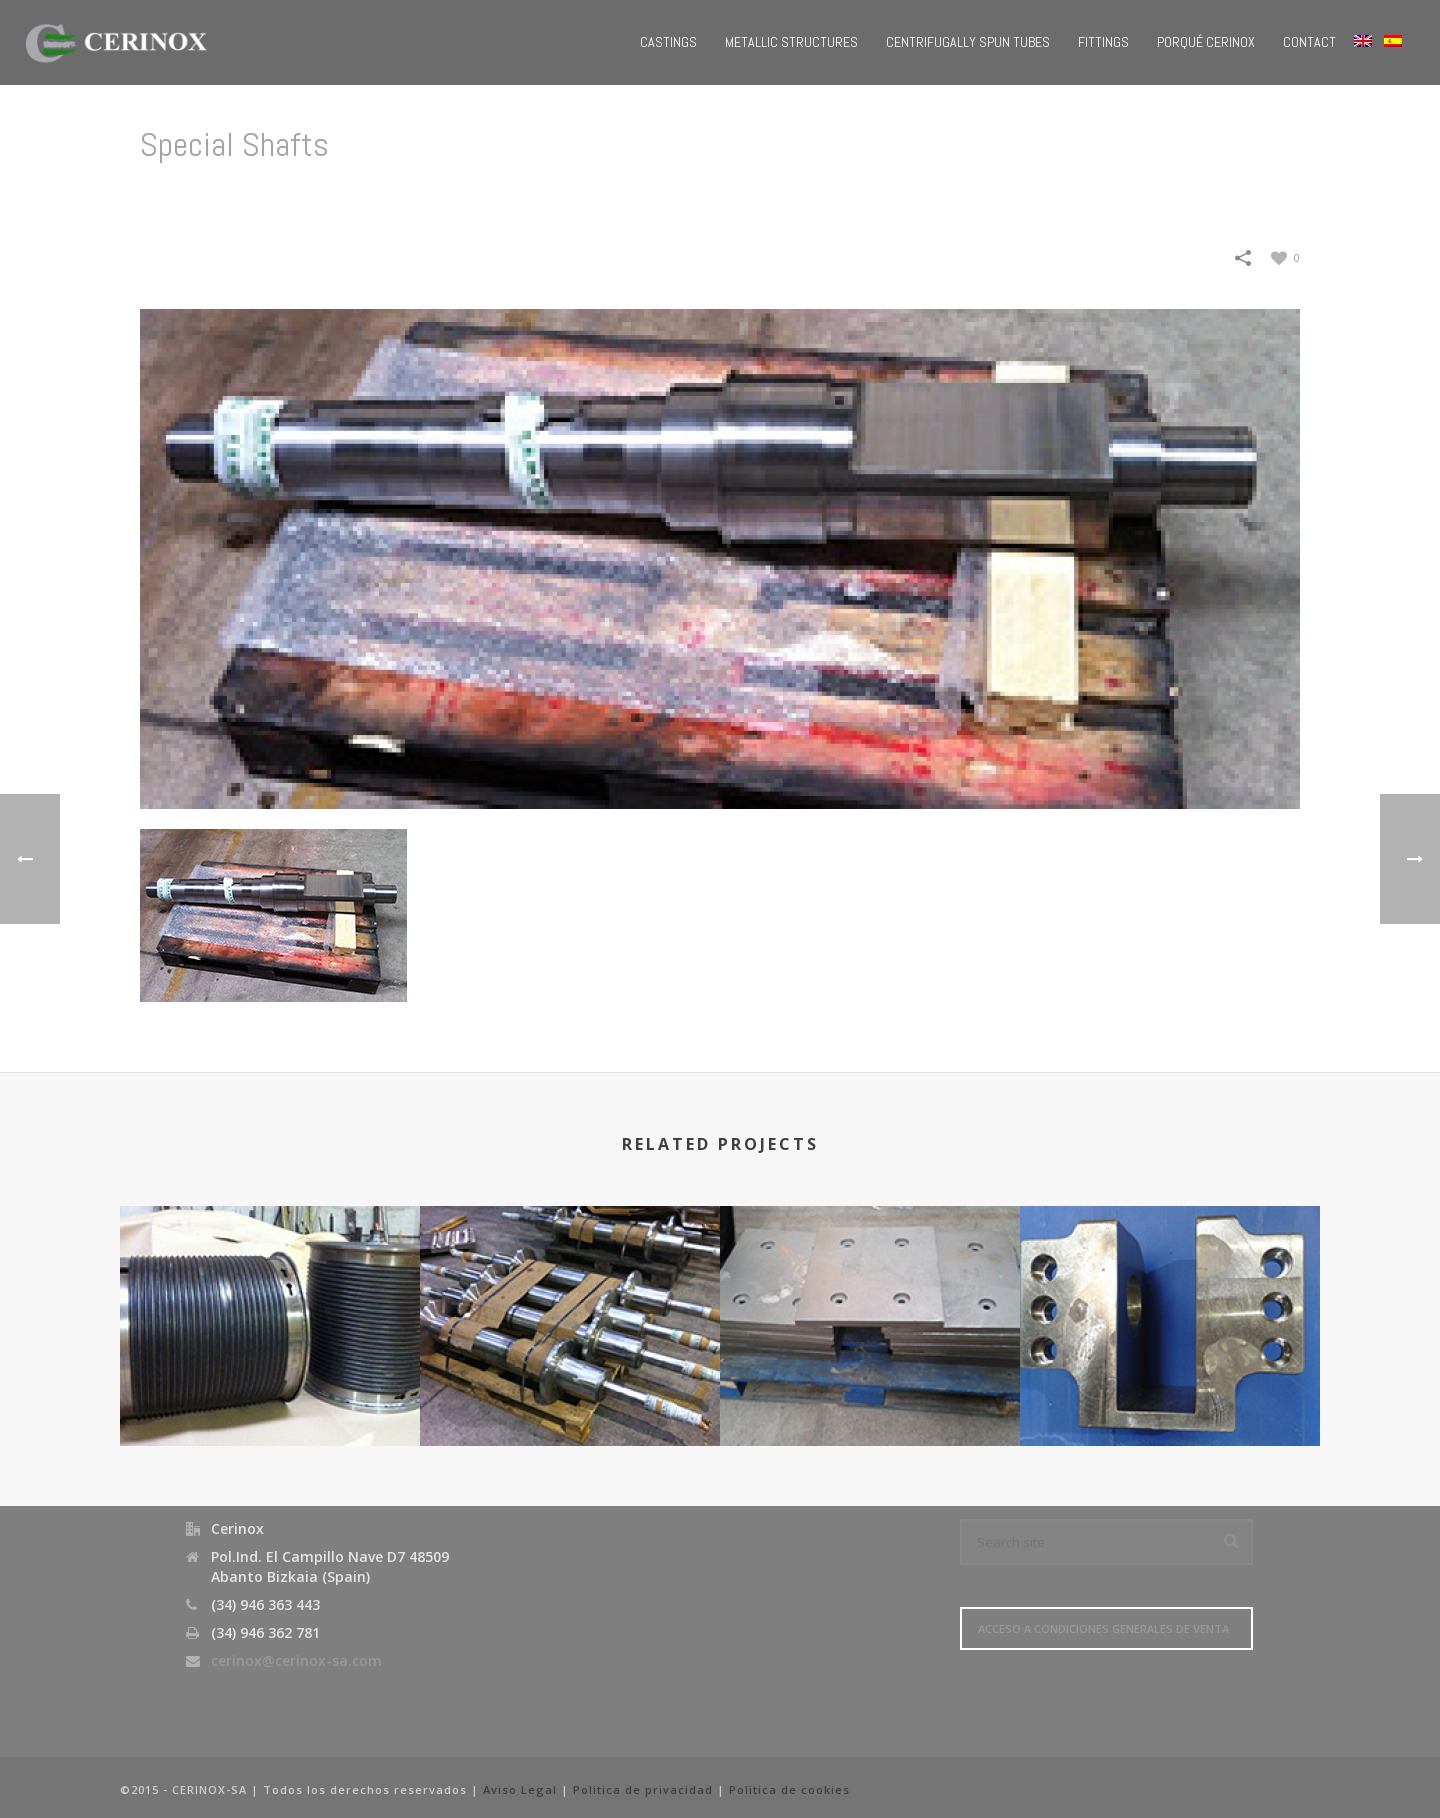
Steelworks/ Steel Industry (1081, 196)
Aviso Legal (520, 1789)
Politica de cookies (789, 1789)
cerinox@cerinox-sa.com (296, 1661)
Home (955, 196)
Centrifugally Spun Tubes (968, 42)
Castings (668, 42)
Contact (1309, 42)
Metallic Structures (791, 42)
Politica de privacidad (643, 1789)
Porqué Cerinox (1206, 42)
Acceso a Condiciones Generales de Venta (1103, 1628)
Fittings (1103, 42)
